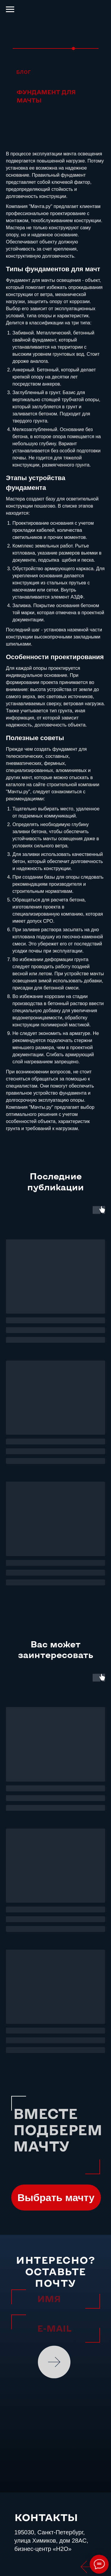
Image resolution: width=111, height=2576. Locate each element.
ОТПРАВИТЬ (55, 2362)
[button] (56, 2198)
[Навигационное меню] (10, 9)
